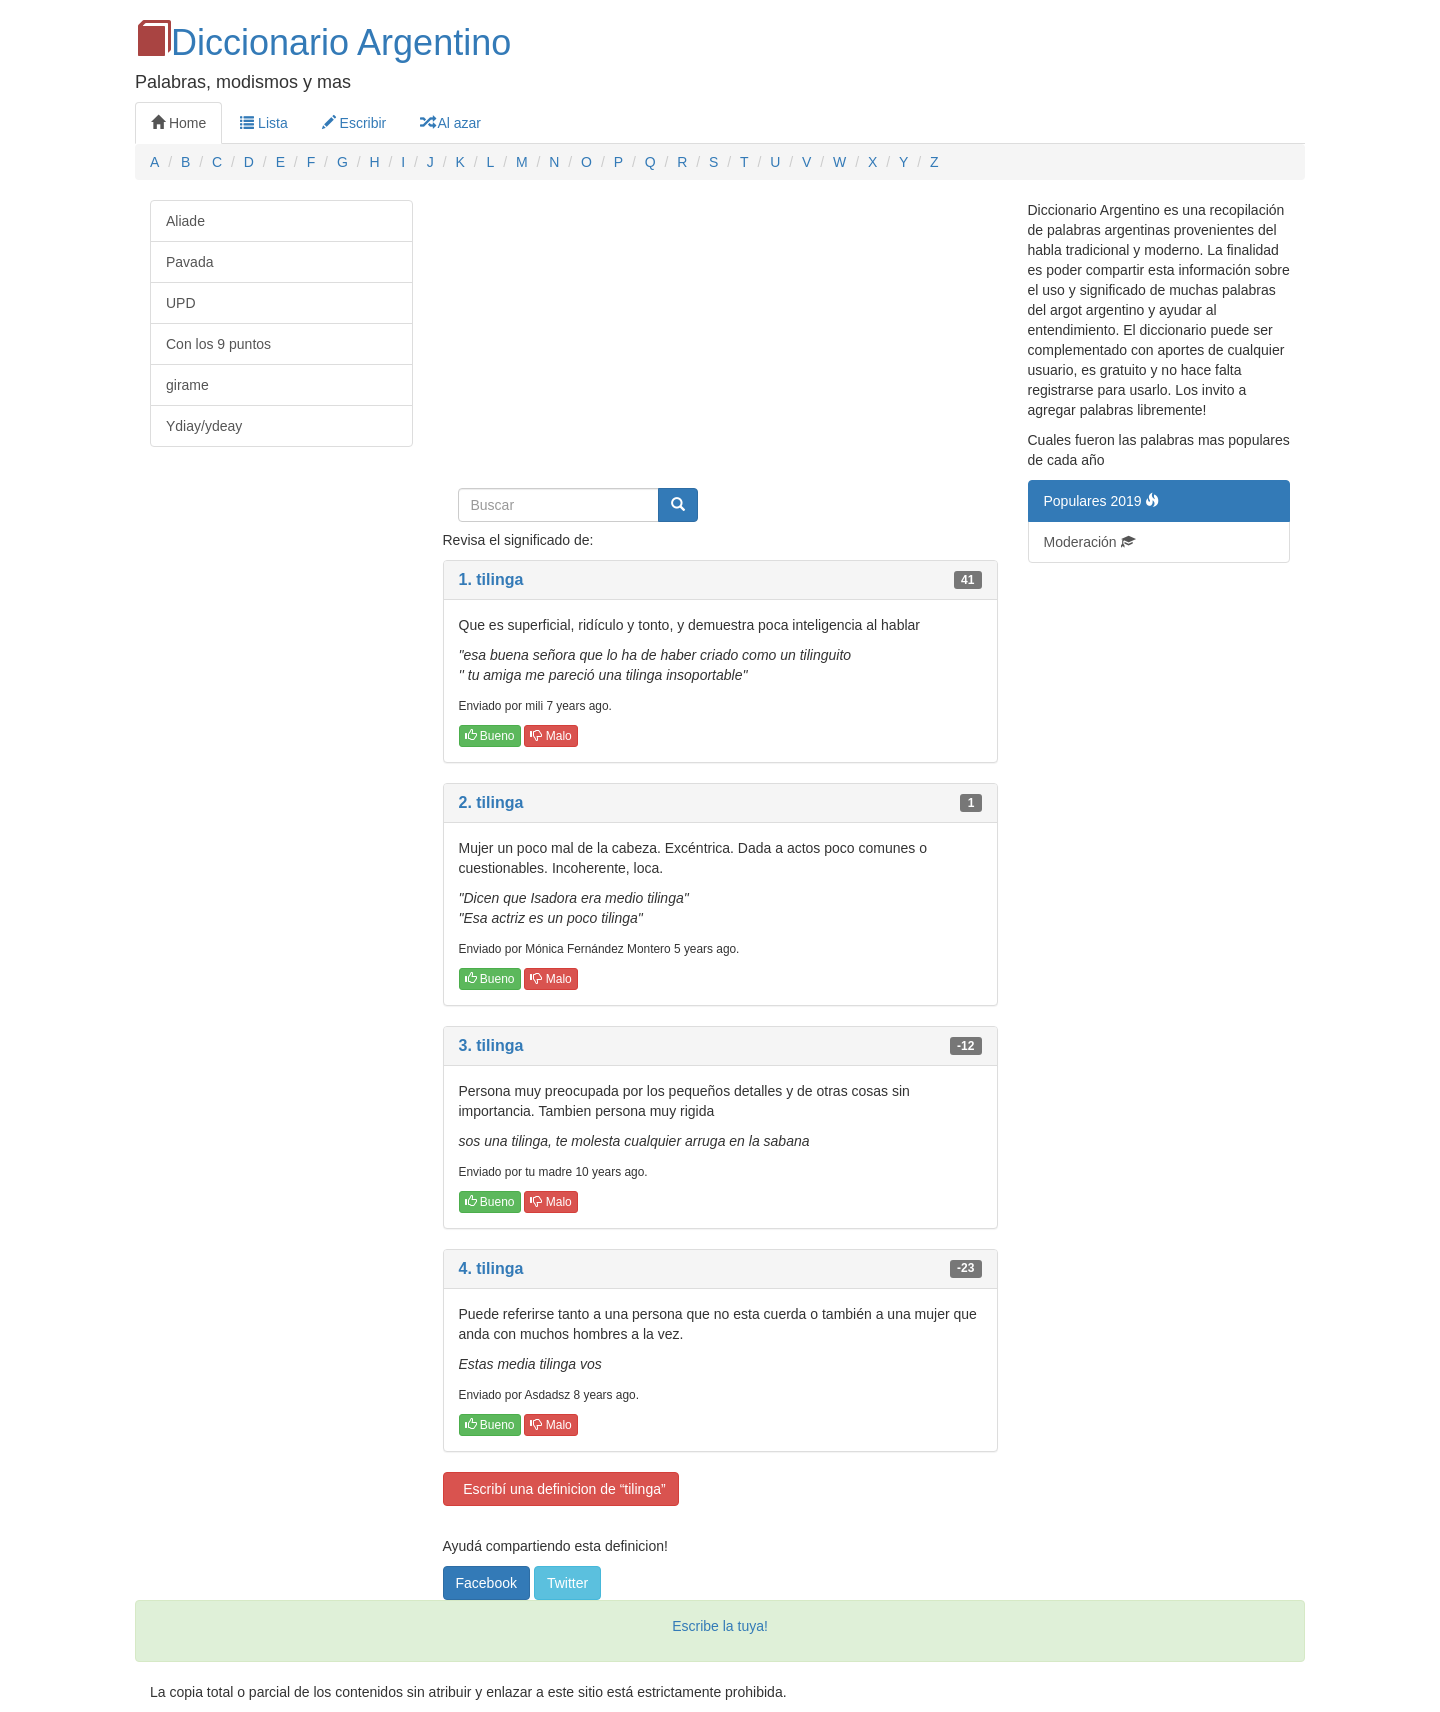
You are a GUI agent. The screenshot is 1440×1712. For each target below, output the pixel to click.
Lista (263, 123)
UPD (181, 303)
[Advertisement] (720, 340)
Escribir (354, 123)
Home (178, 123)
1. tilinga (491, 579)
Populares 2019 (1102, 501)
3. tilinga (491, 1045)
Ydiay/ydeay (204, 426)
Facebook (486, 1583)
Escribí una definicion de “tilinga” (561, 1489)
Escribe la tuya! (720, 1626)
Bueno (490, 736)
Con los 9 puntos (218, 344)
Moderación (1089, 542)
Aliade (185, 221)
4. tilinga (491, 1268)
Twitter (567, 1583)
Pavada (189, 262)
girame (187, 385)
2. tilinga (491, 802)
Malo (550, 736)
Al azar (450, 123)
